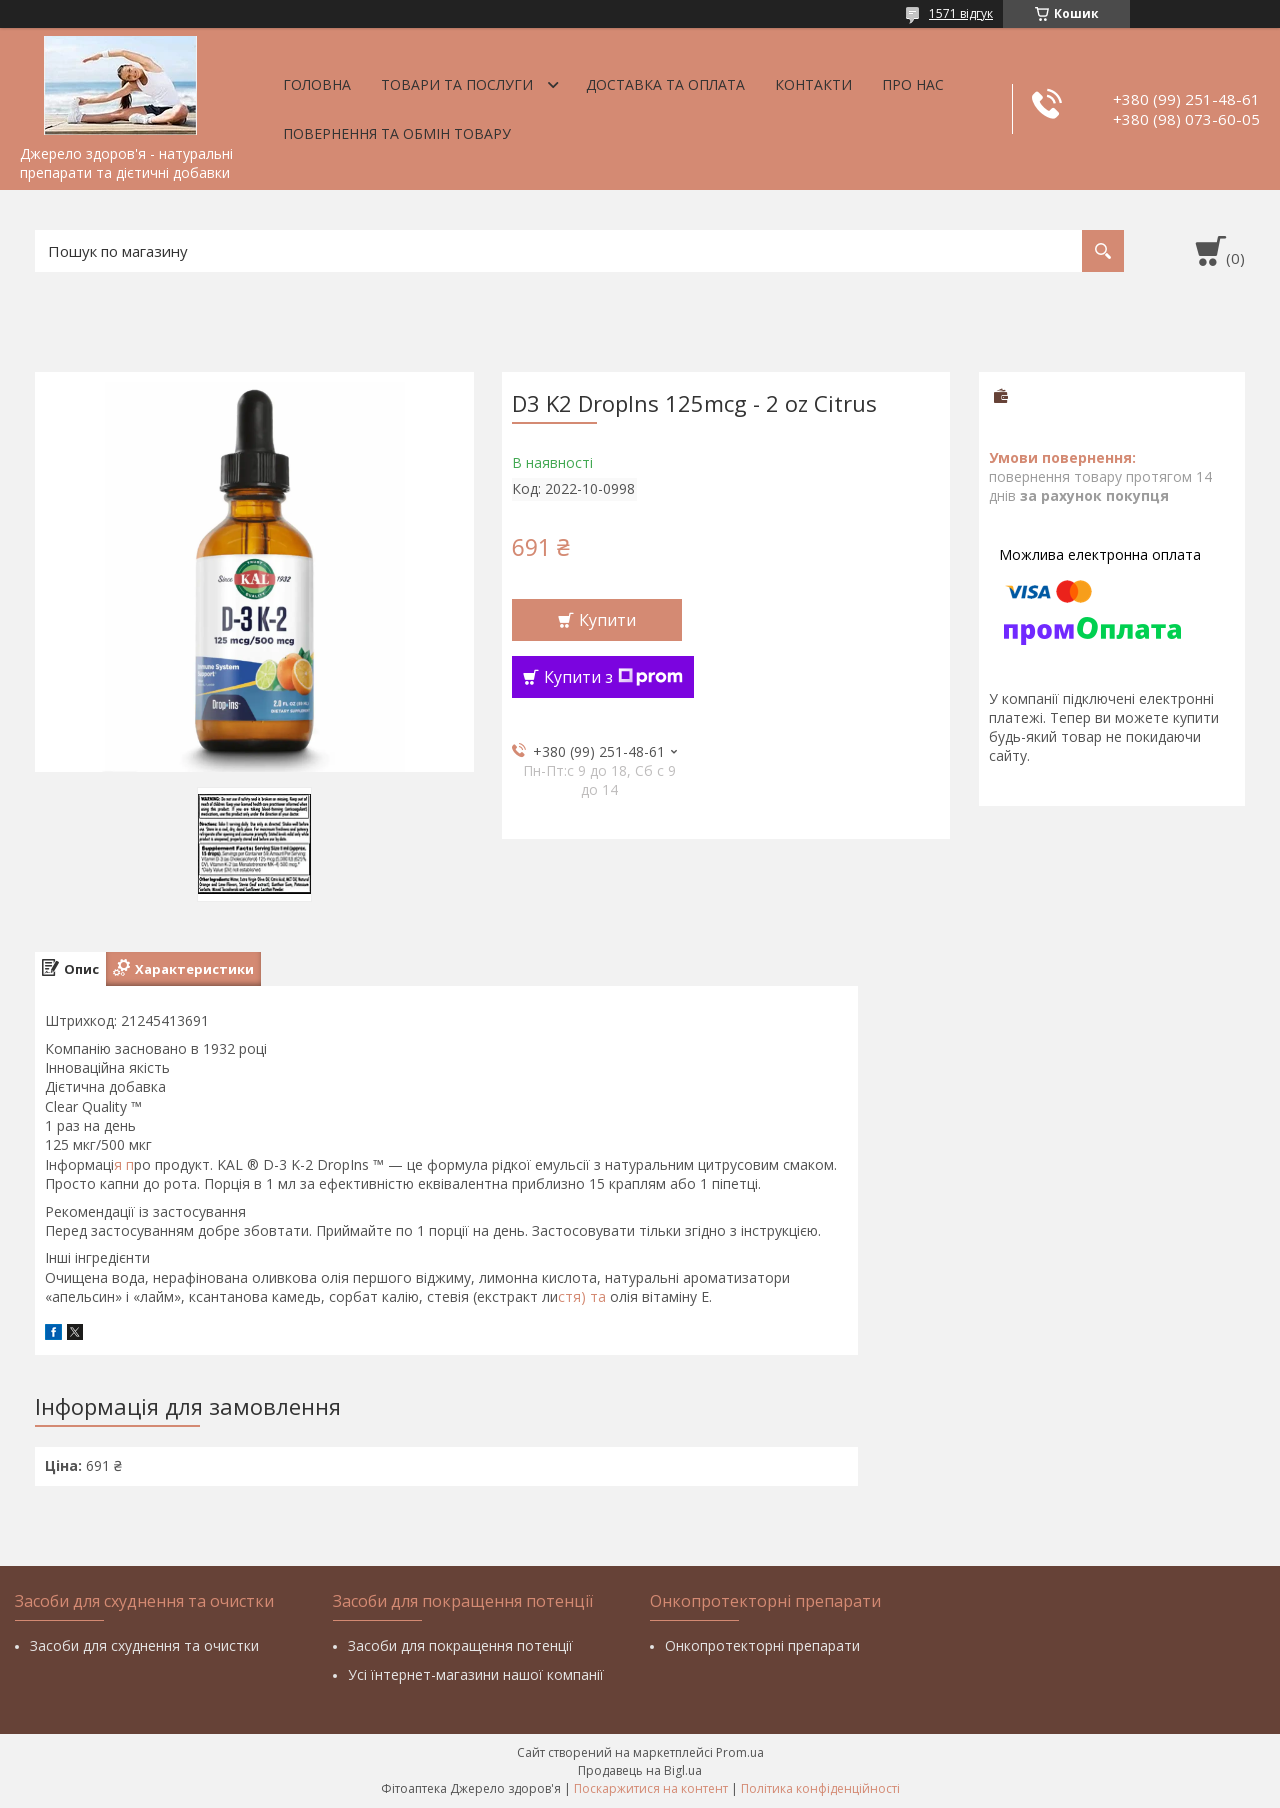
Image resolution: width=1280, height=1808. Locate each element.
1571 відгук (961, 13)
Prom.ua (740, 1752)
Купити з (613, 677)
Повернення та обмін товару (397, 133)
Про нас (913, 84)
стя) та (584, 1296)
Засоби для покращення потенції (460, 1645)
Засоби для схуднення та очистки (144, 1645)
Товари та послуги (457, 84)
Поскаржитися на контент (651, 1788)
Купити (607, 620)
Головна (317, 84)
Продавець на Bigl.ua (640, 1770)
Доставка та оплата (665, 84)
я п (124, 1164)
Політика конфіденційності (820, 1788)
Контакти (813, 84)
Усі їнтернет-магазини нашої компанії (476, 1674)
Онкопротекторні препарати (762, 1645)
